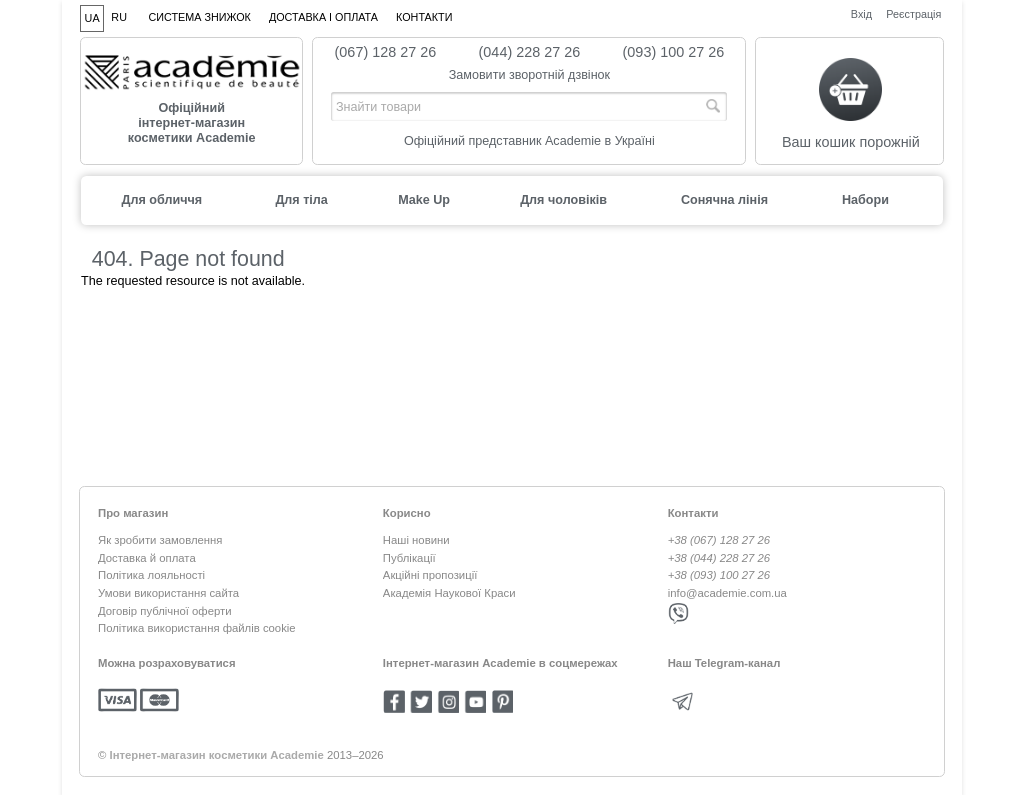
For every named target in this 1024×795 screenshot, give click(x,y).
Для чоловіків (563, 200)
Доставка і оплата (323, 17)
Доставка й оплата (147, 558)
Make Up (424, 200)
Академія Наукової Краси (449, 593)
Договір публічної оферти (165, 611)
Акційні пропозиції (430, 575)
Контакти (424, 17)
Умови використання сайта (168, 593)
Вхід (861, 13)
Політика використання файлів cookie (197, 628)
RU (119, 17)
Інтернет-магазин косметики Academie (217, 755)
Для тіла (301, 200)
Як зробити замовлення (160, 540)
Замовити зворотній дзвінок (530, 75)
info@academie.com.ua (727, 593)
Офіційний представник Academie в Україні (529, 141)
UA (92, 18)
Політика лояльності (151, 575)
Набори (865, 200)
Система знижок (200, 17)
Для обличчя (161, 200)
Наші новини (416, 540)
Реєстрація (913, 13)
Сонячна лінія (724, 200)
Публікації (409, 558)
